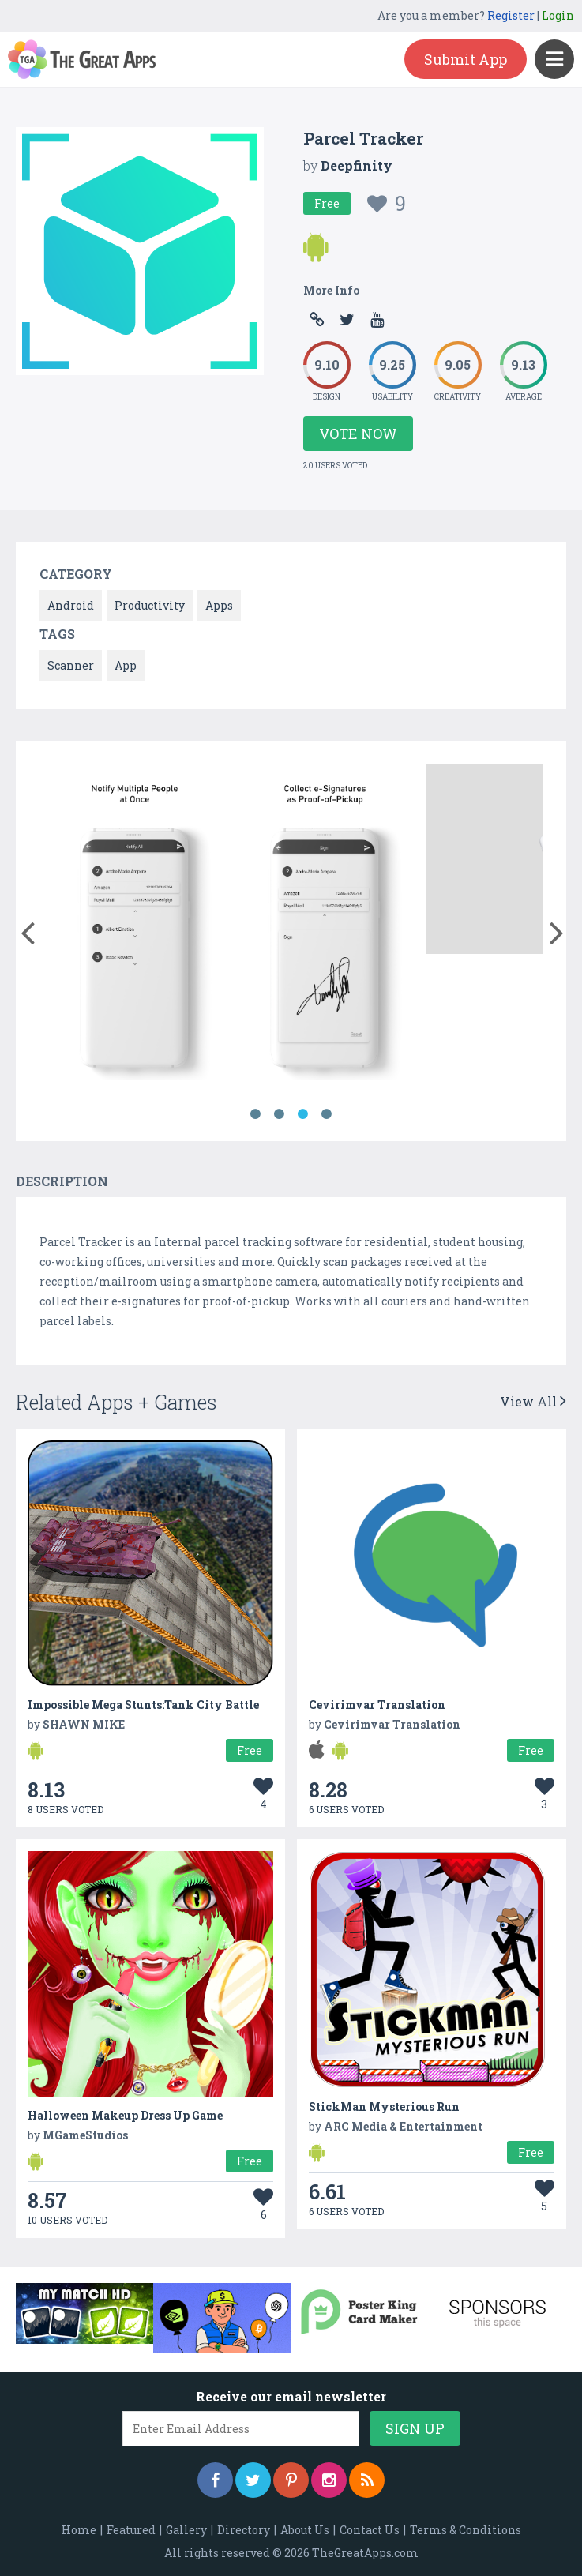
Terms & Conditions (465, 2529)
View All (533, 1401)
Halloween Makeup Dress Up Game (125, 2115)
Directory (243, 2529)
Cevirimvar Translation (377, 1704)
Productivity (150, 605)
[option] (134, 925)
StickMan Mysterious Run (384, 2106)
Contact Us (370, 2529)
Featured (131, 2529)
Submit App (465, 59)
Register (511, 15)
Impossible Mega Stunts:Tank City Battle (143, 1704)
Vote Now (358, 433)
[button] (27, 929)
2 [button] (279, 1114)
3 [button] (303, 1114)
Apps (219, 605)
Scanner (70, 665)
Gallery (186, 2529)
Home (79, 2529)
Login (558, 15)
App (126, 665)
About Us (304, 2529)
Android (70, 605)
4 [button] (327, 1114)
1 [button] (256, 1114)
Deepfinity (356, 165)
